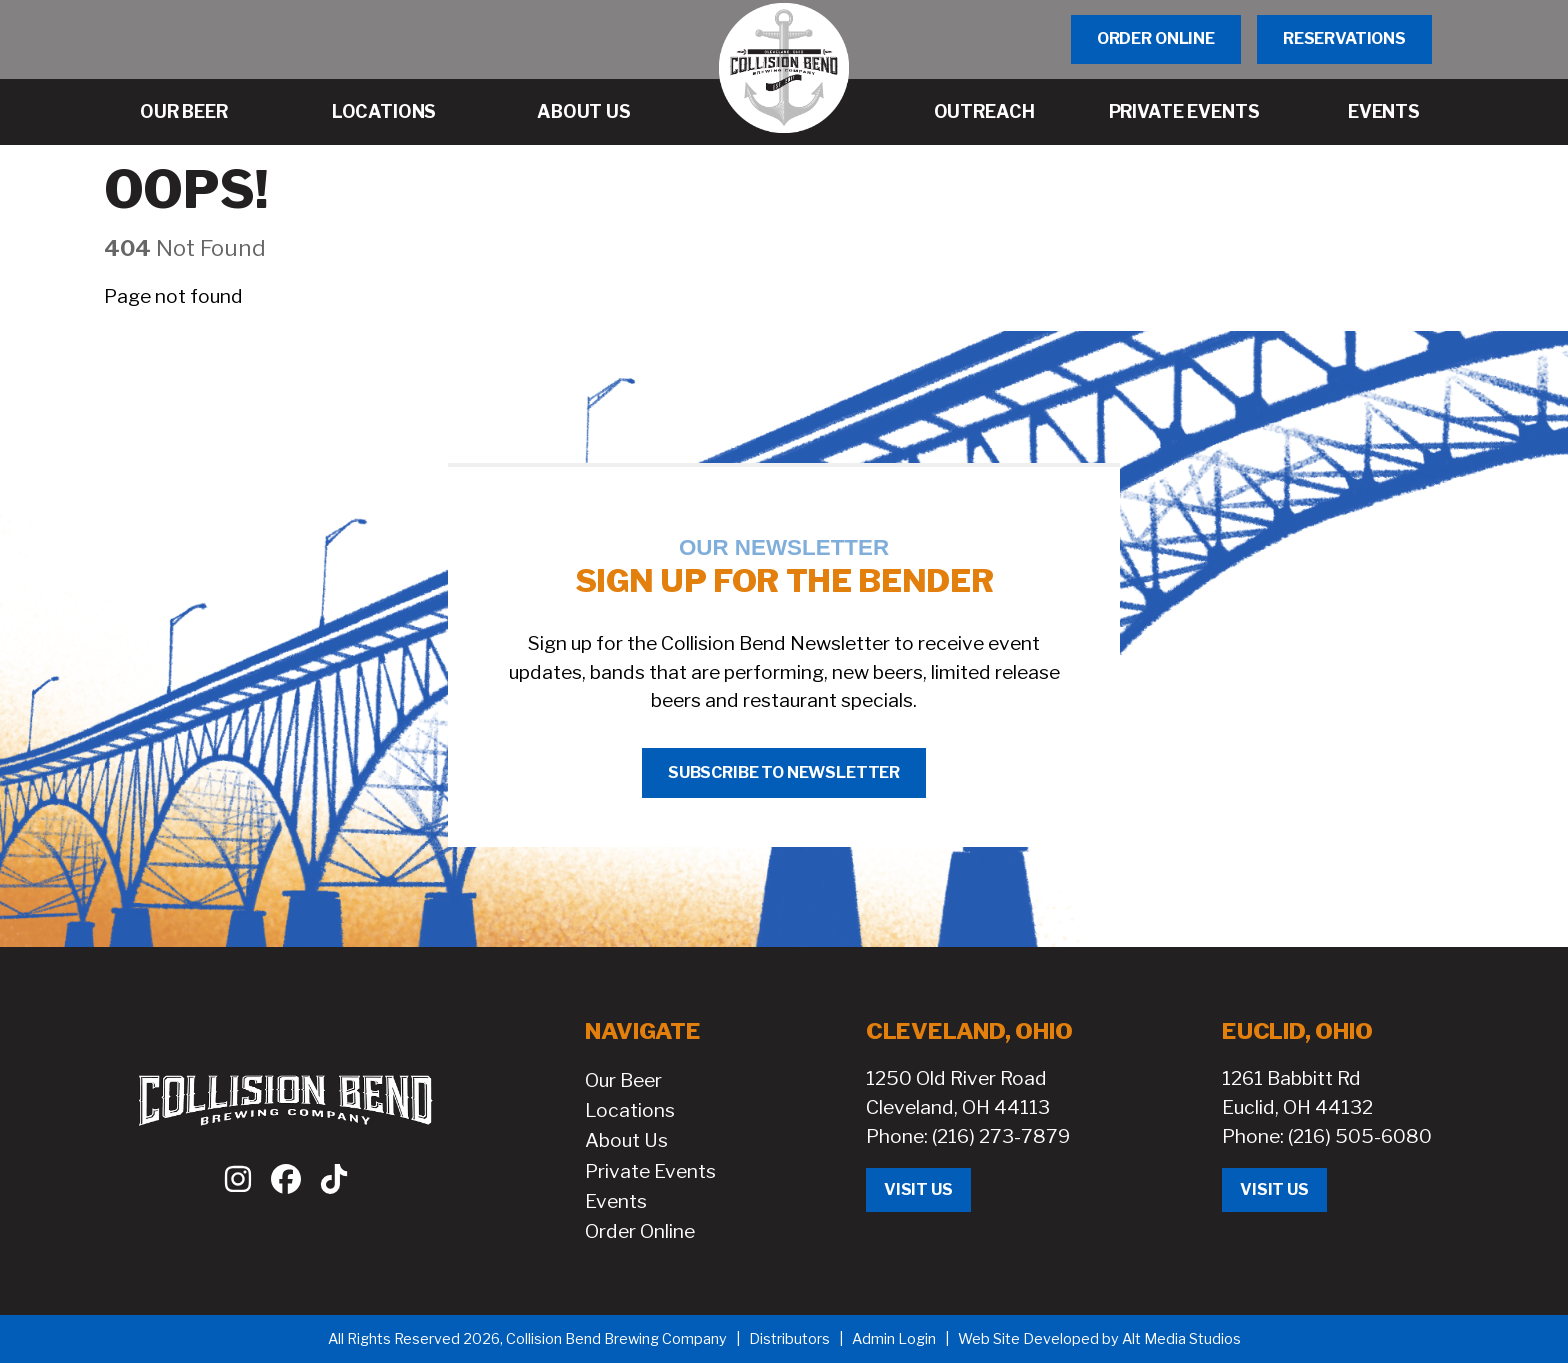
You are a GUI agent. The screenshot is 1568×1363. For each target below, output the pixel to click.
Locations (630, 1110)
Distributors (789, 1339)
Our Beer (623, 1080)
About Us (626, 1140)
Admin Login (894, 1339)
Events (616, 1201)
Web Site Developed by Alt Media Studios (1099, 1339)
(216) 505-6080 (1360, 1136)
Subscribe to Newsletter (784, 772)
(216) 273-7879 (1001, 1136)
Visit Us (918, 1189)
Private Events (650, 1171)
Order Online (1156, 38)
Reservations (1344, 38)
